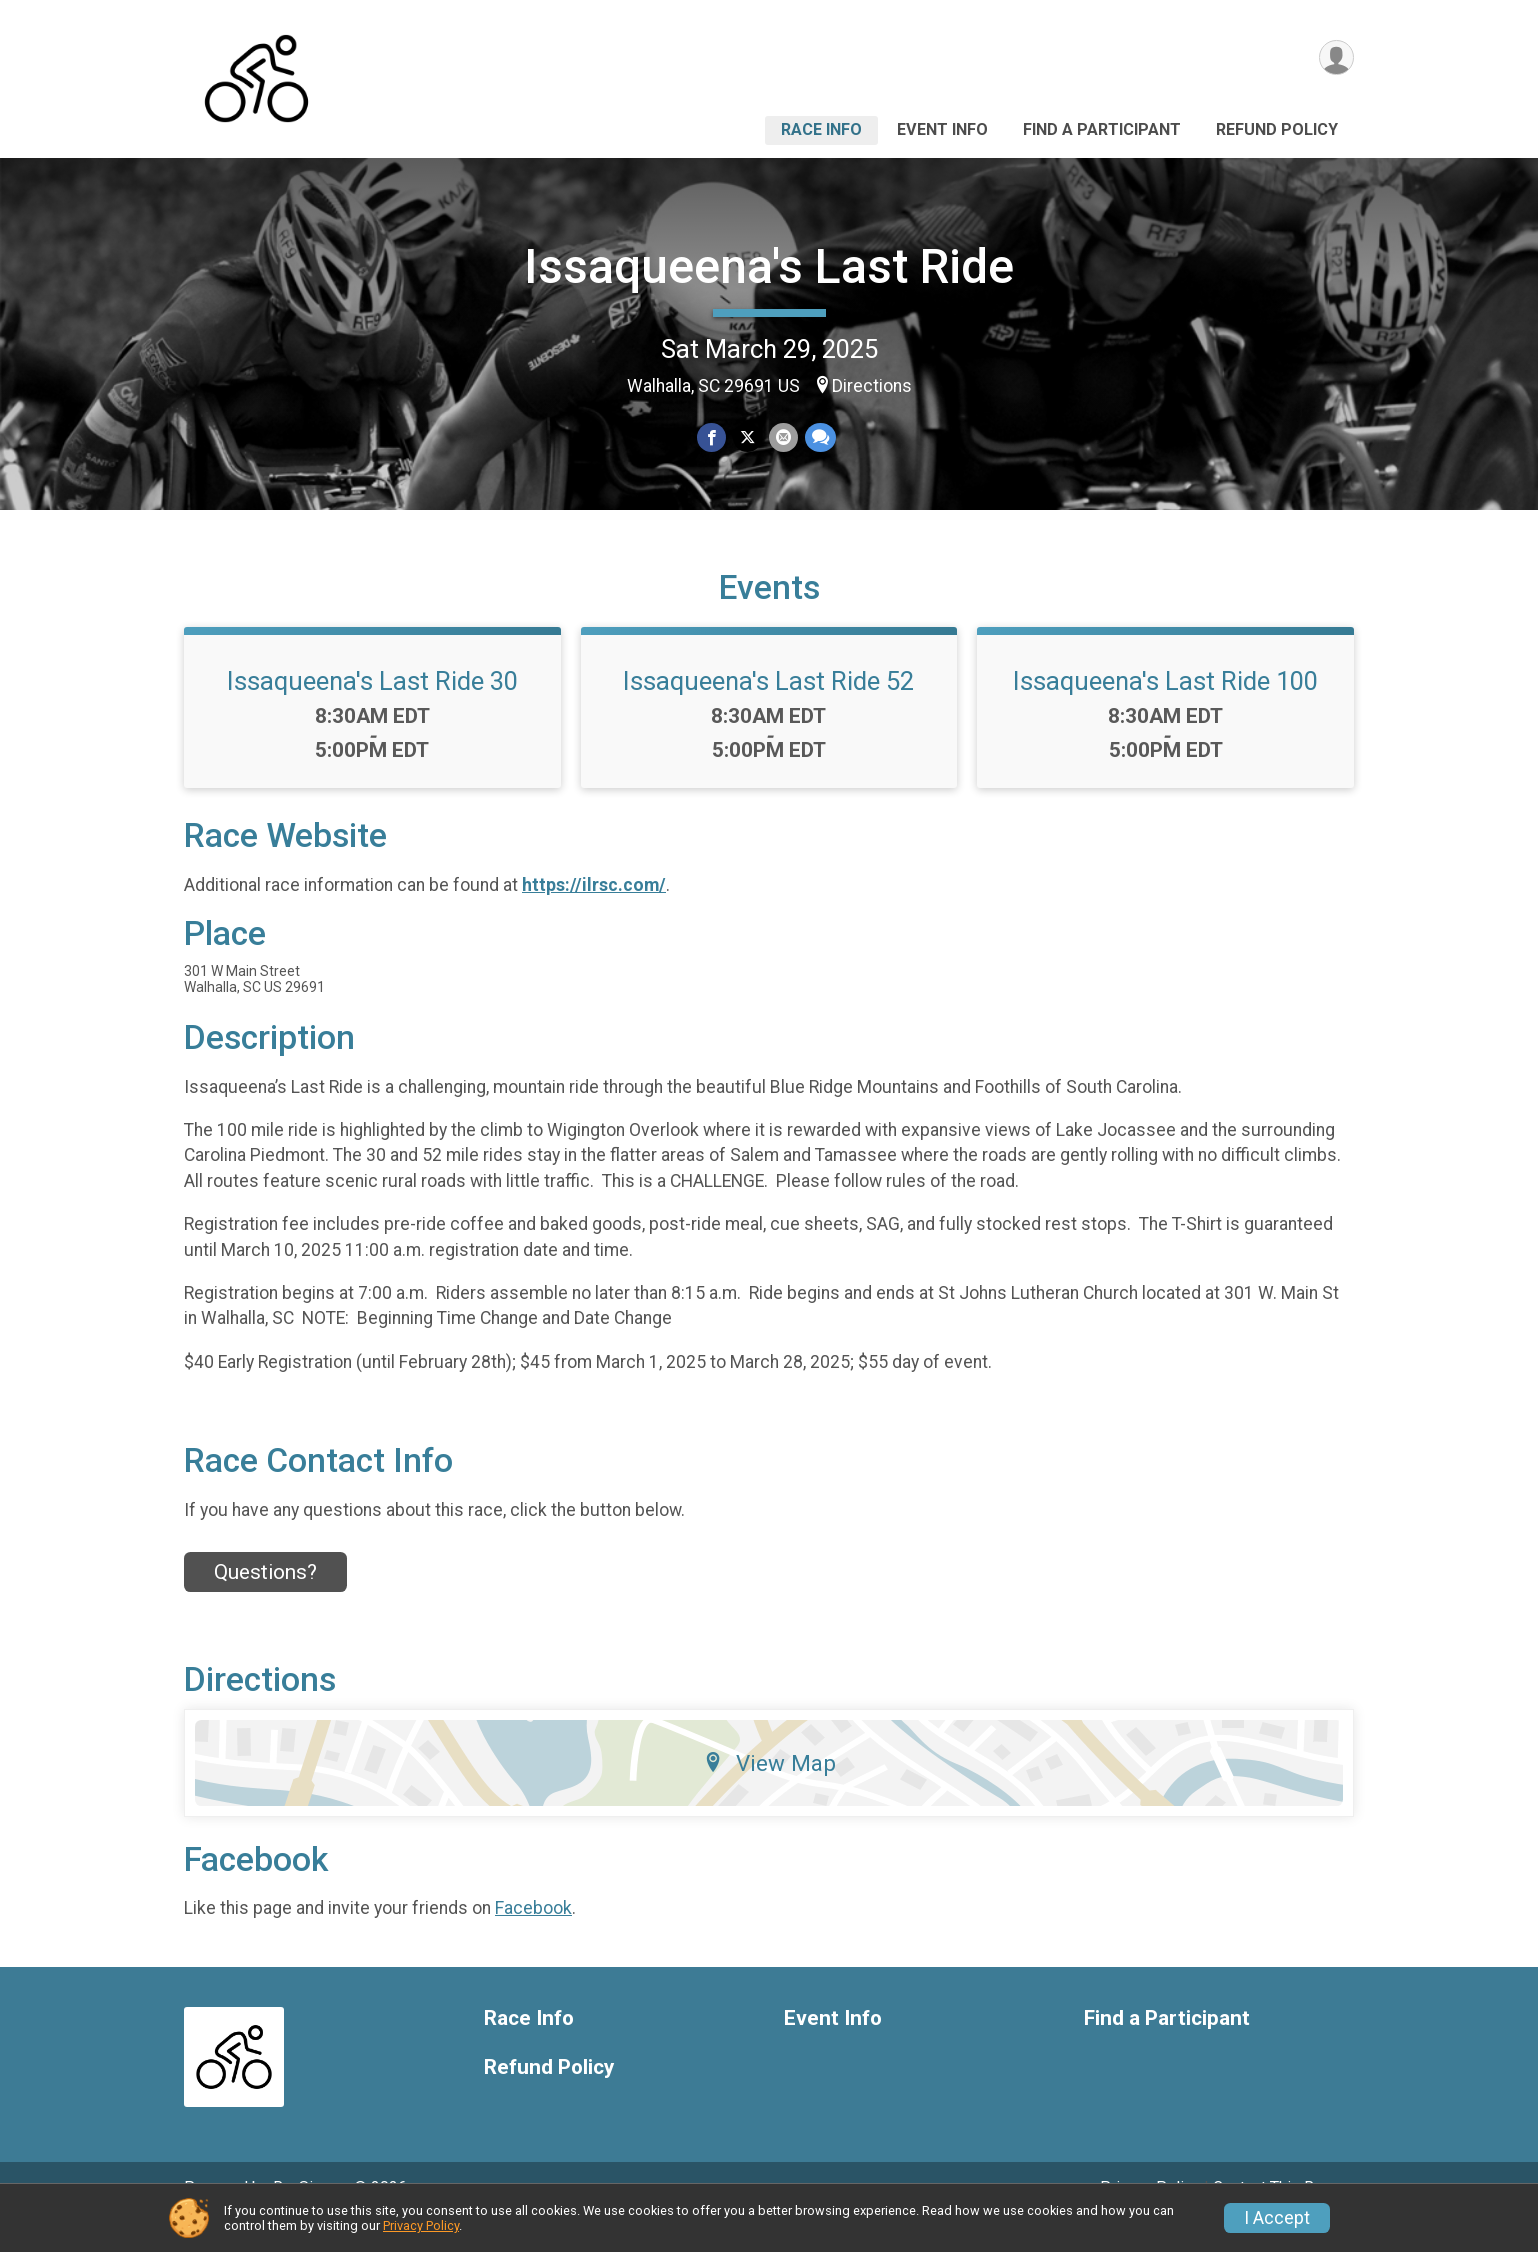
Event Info (942, 129)
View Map (769, 1791)
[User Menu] (1335, 58)
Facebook (533, 1936)
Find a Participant (1102, 129)
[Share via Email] (782, 437)
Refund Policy (1277, 129)
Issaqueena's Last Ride (769, 266)
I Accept (1277, 2218)
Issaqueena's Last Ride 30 (372, 709)
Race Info (821, 129)
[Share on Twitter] (747, 437)
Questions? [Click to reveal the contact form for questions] (265, 1599)
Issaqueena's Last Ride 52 (768, 709)
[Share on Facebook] (712, 437)
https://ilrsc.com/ (594, 912)
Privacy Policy (421, 2225)
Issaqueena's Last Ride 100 (1165, 709)
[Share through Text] (818, 437)
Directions (872, 386)
